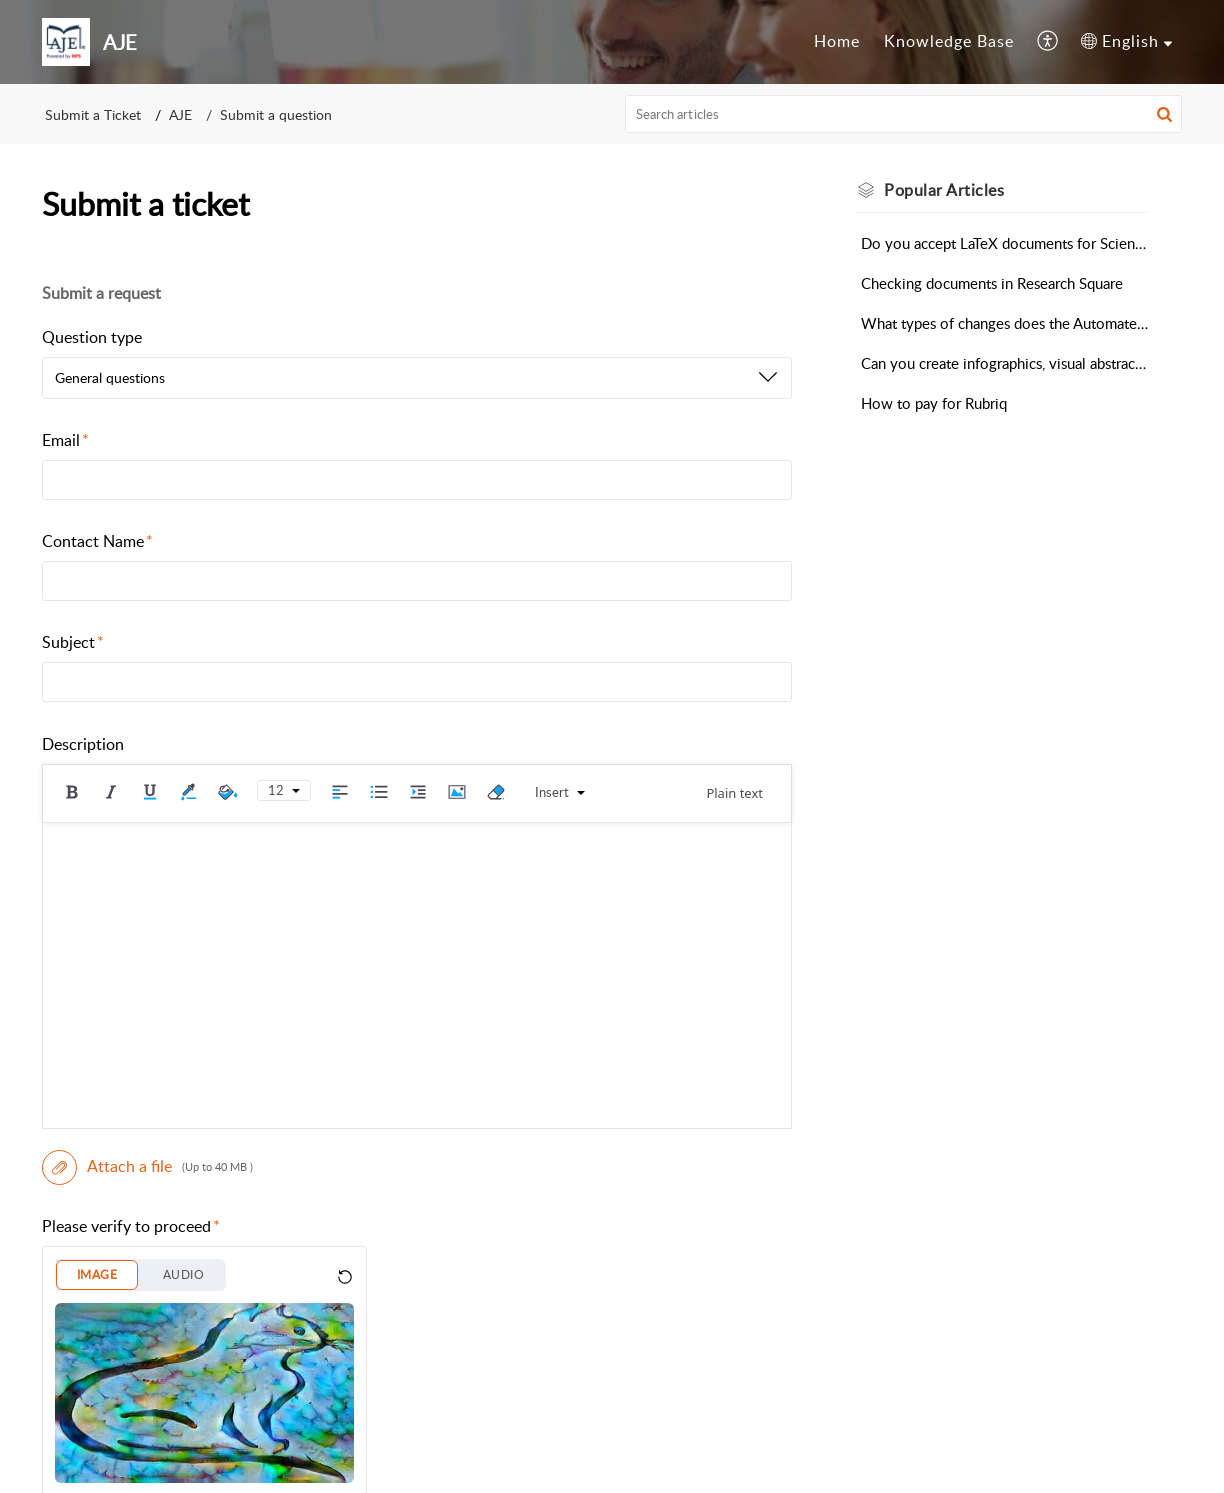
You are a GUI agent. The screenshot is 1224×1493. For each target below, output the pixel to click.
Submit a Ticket (93, 114)
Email (65, 440)
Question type (92, 337)
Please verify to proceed (131, 1226)
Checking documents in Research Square (992, 283)
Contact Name (97, 541)
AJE (180, 114)
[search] (904, 114)
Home (837, 41)
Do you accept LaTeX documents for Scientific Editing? (1004, 243)
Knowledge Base (949, 41)
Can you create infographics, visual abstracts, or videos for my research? (1004, 363)
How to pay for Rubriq (934, 403)
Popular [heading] (944, 190)
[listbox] (417, 378)
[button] (1048, 42)
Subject (73, 642)
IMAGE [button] (97, 1274)
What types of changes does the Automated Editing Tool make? (1004, 323)
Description (83, 744)
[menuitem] (837, 42)
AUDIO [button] (183, 1274)
